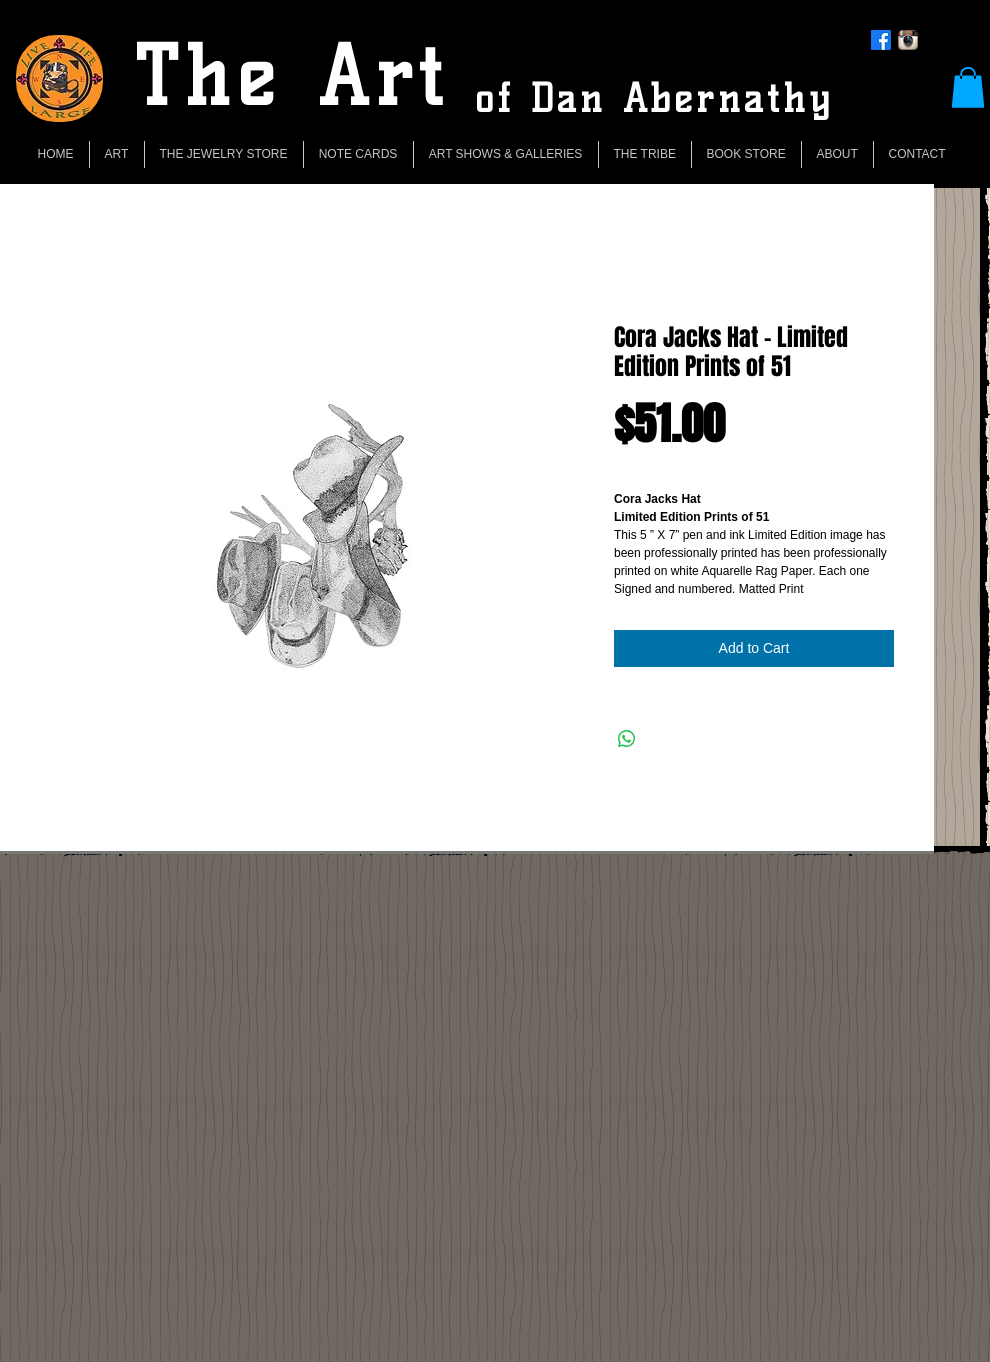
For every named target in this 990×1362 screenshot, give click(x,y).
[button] (968, 87)
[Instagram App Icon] (908, 40)
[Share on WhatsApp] (627, 739)
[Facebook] (881, 40)
